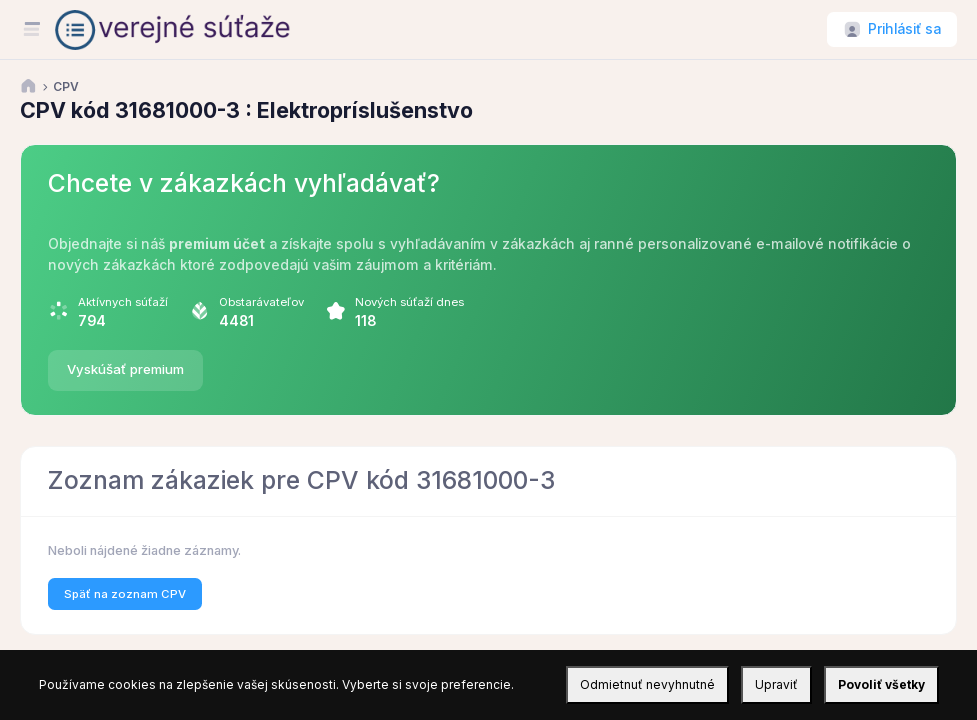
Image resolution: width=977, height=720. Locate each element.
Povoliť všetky (881, 684)
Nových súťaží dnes (409, 302)
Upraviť (776, 684)
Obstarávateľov (261, 302)
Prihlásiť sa (904, 29)
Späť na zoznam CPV (125, 594)
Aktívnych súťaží (123, 302)
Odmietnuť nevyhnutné (647, 684)
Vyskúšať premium (125, 369)
